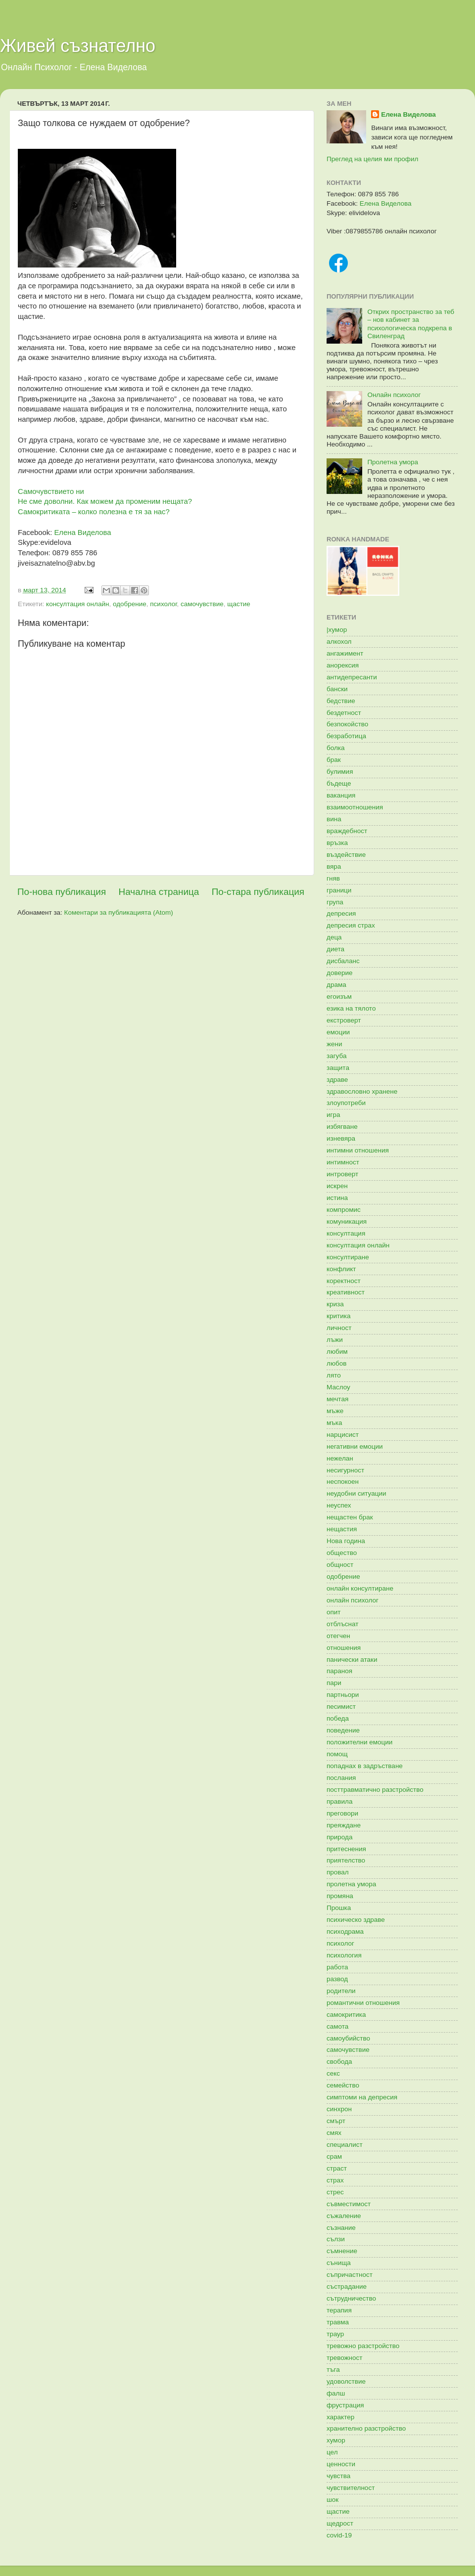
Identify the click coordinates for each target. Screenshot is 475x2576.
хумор (336, 2440)
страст (337, 2168)
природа (339, 1837)
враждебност (347, 831)
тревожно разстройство (363, 2346)
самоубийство (348, 2038)
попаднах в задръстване (365, 1766)
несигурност (345, 1470)
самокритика (346, 2014)
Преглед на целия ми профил (372, 159)
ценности (341, 2464)
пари (334, 1683)
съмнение (342, 2251)
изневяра (341, 1138)
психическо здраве (356, 1919)
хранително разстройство (366, 2428)
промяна (340, 1896)
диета (335, 949)
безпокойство (347, 724)
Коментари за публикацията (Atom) (118, 912)
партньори (343, 1694)
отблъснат (342, 1624)
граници (339, 890)
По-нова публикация (61, 892)
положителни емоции (359, 1742)
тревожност (345, 2357)
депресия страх (351, 925)
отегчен (338, 1636)
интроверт (342, 1174)
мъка (334, 1422)
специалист (345, 2144)
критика (338, 1316)
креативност (346, 1292)
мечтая (337, 1399)
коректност (344, 1281)
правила (339, 1801)
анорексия (343, 665)
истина (337, 1197)
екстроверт (344, 1020)
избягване (342, 1126)
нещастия (342, 1529)
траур (335, 2334)
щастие (238, 604)
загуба (336, 1056)
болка (336, 748)
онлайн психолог (353, 1600)
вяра (334, 866)
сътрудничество (351, 2298)
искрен (337, 1186)
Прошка (339, 1907)
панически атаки (352, 1659)
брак (334, 759)
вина (334, 819)
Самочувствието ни (51, 491)
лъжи (335, 1339)
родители (341, 1991)
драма (336, 984)
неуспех (339, 1505)
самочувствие (202, 604)
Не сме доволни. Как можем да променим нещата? (105, 501)
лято (334, 1375)
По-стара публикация (258, 892)
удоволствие (346, 2381)
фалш (336, 2393)
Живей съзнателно (77, 46)
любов (336, 1363)
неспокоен (343, 1481)
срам (334, 2156)
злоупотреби (346, 1103)
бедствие (341, 701)
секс (333, 2073)
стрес (335, 2192)
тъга (333, 2369)
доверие (339, 973)
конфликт (341, 1269)
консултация (346, 1233)
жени (334, 1044)
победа (338, 1718)
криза (335, 1304)
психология (344, 1955)
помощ (337, 1754)
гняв (333, 878)
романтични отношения (363, 2002)
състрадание (347, 2286)
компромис (344, 1209)
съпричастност (350, 2274)
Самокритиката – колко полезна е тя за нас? (94, 512)
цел (332, 2452)
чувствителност (351, 2487)
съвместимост (349, 2204)
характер (340, 2417)
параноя (339, 1671)
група (335, 902)
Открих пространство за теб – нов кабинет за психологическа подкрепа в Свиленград (410, 324)
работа (337, 1967)
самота (337, 2026)
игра (333, 1114)
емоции (338, 1032)
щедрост (340, 2523)
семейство (343, 2085)
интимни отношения (358, 1150)
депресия (341, 913)
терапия (339, 2310)
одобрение (129, 604)
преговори (342, 1813)
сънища (339, 2262)
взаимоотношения (355, 807)
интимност (343, 1162)
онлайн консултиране (360, 1588)
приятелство (346, 1860)
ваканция (341, 795)
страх (335, 2180)
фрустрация (345, 2405)
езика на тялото (351, 1008)
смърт (336, 2121)
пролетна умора (351, 1884)
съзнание (341, 2227)
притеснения (346, 1849)
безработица (346, 736)
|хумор (337, 629)
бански (337, 689)
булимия (340, 771)
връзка (337, 842)
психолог (163, 604)
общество (342, 1552)
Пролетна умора (392, 462)
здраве (337, 1079)
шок (332, 2499)
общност (340, 1564)
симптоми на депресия (362, 2097)
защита (338, 1067)
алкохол (339, 641)
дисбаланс (343, 961)
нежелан (340, 1458)
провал (338, 1872)
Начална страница (159, 892)
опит (334, 1612)
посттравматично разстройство (375, 1789)
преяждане (344, 1825)
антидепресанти (352, 677)
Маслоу (338, 1387)
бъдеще (339, 783)
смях (334, 2132)
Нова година (346, 1541)
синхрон (339, 2109)
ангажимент (345, 653)
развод (337, 1979)
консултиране (348, 1257)
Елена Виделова (82, 532)
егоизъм (339, 996)
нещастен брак (350, 1517)
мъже (335, 1411)
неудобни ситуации (356, 1493)
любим (337, 1351)
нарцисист (343, 1434)
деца (334, 937)
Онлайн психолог (394, 395)
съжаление (344, 2216)
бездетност (344, 712)
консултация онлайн (77, 604)
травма (338, 2322)
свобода (339, 2061)
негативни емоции (355, 1446)
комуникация (347, 1221)
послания (341, 1777)
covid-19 (339, 2535)
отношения (344, 1647)
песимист (341, 1706)
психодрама (345, 1931)
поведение (343, 1730)
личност (339, 1328)
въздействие (346, 854)
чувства (338, 2476)
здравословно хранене (362, 1091)
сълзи (336, 2239)
